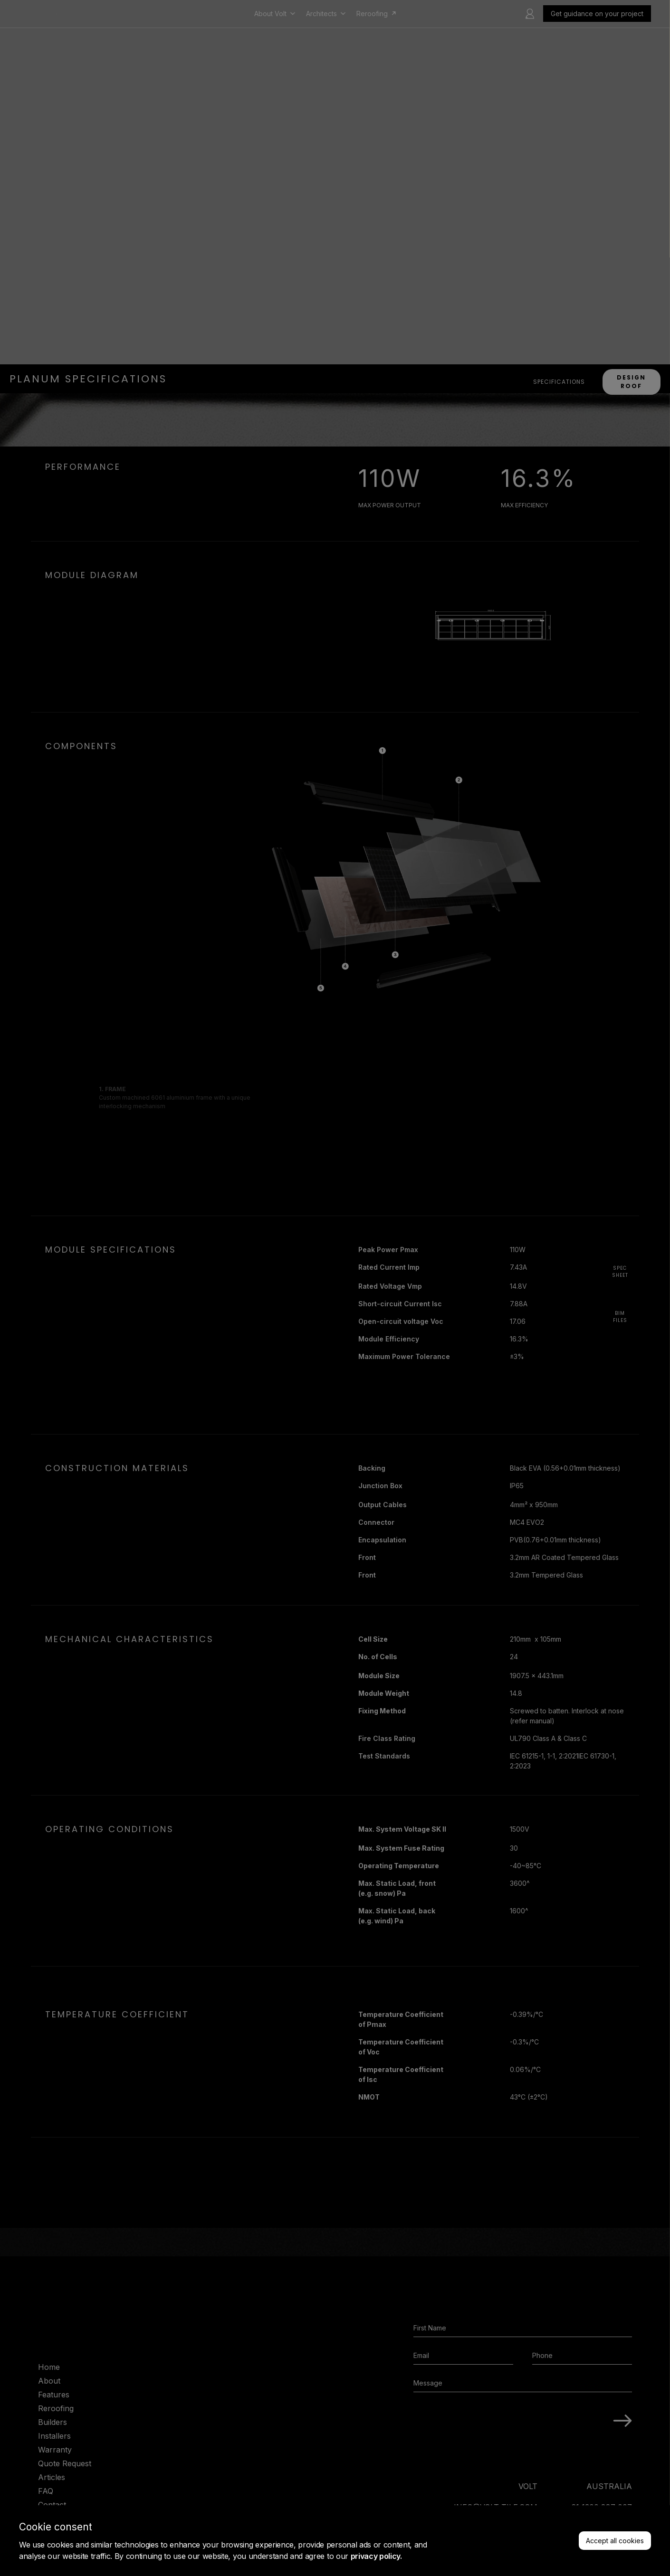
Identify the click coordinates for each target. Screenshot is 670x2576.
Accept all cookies (615, 2541)
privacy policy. (376, 2556)
